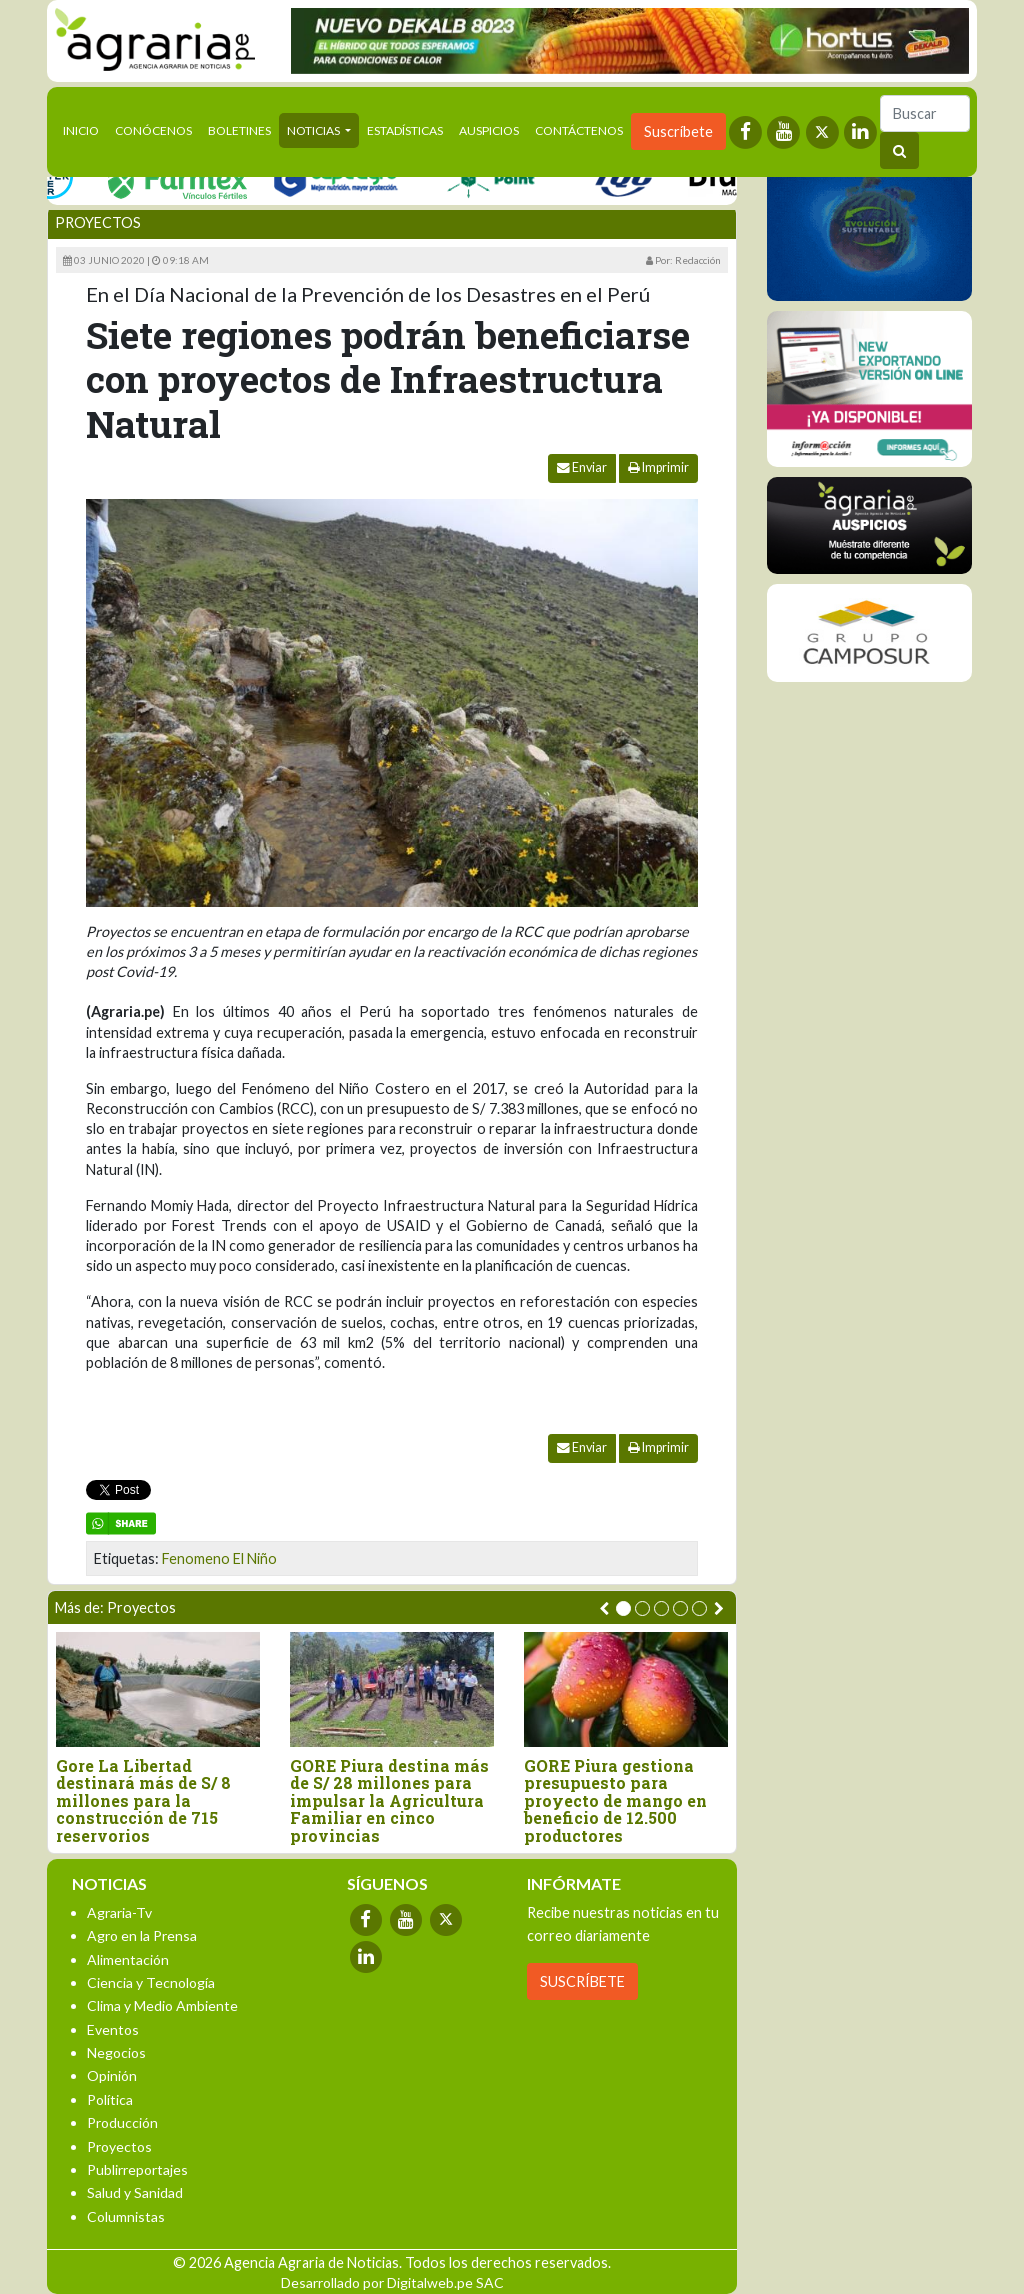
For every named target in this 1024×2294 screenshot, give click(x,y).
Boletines (239, 130)
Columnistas (126, 2216)
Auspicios (489, 130)
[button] (623, 1608)
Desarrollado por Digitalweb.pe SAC (392, 2282)
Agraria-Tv (119, 1912)
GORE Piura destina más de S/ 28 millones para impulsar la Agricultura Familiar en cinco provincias (389, 1801)
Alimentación (128, 1959)
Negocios (116, 2052)
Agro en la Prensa (142, 1935)
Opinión (112, 2075)
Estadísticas (405, 130)
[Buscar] (925, 113)
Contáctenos (579, 130)
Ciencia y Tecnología (151, 1982)
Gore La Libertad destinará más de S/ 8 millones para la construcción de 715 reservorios (143, 1801)
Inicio (85, 129)
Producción (122, 2122)
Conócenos (153, 130)
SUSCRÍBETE (582, 1981)
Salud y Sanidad (135, 2192)
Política (110, 2099)
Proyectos (98, 222)
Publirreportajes (137, 2169)
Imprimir (658, 467)
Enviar (582, 467)
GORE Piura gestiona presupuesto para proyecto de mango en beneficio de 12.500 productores (615, 1801)
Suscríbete (678, 131)
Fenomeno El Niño (219, 1558)
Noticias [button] (314, 130)
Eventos (113, 2029)
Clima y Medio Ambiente (162, 2005)
